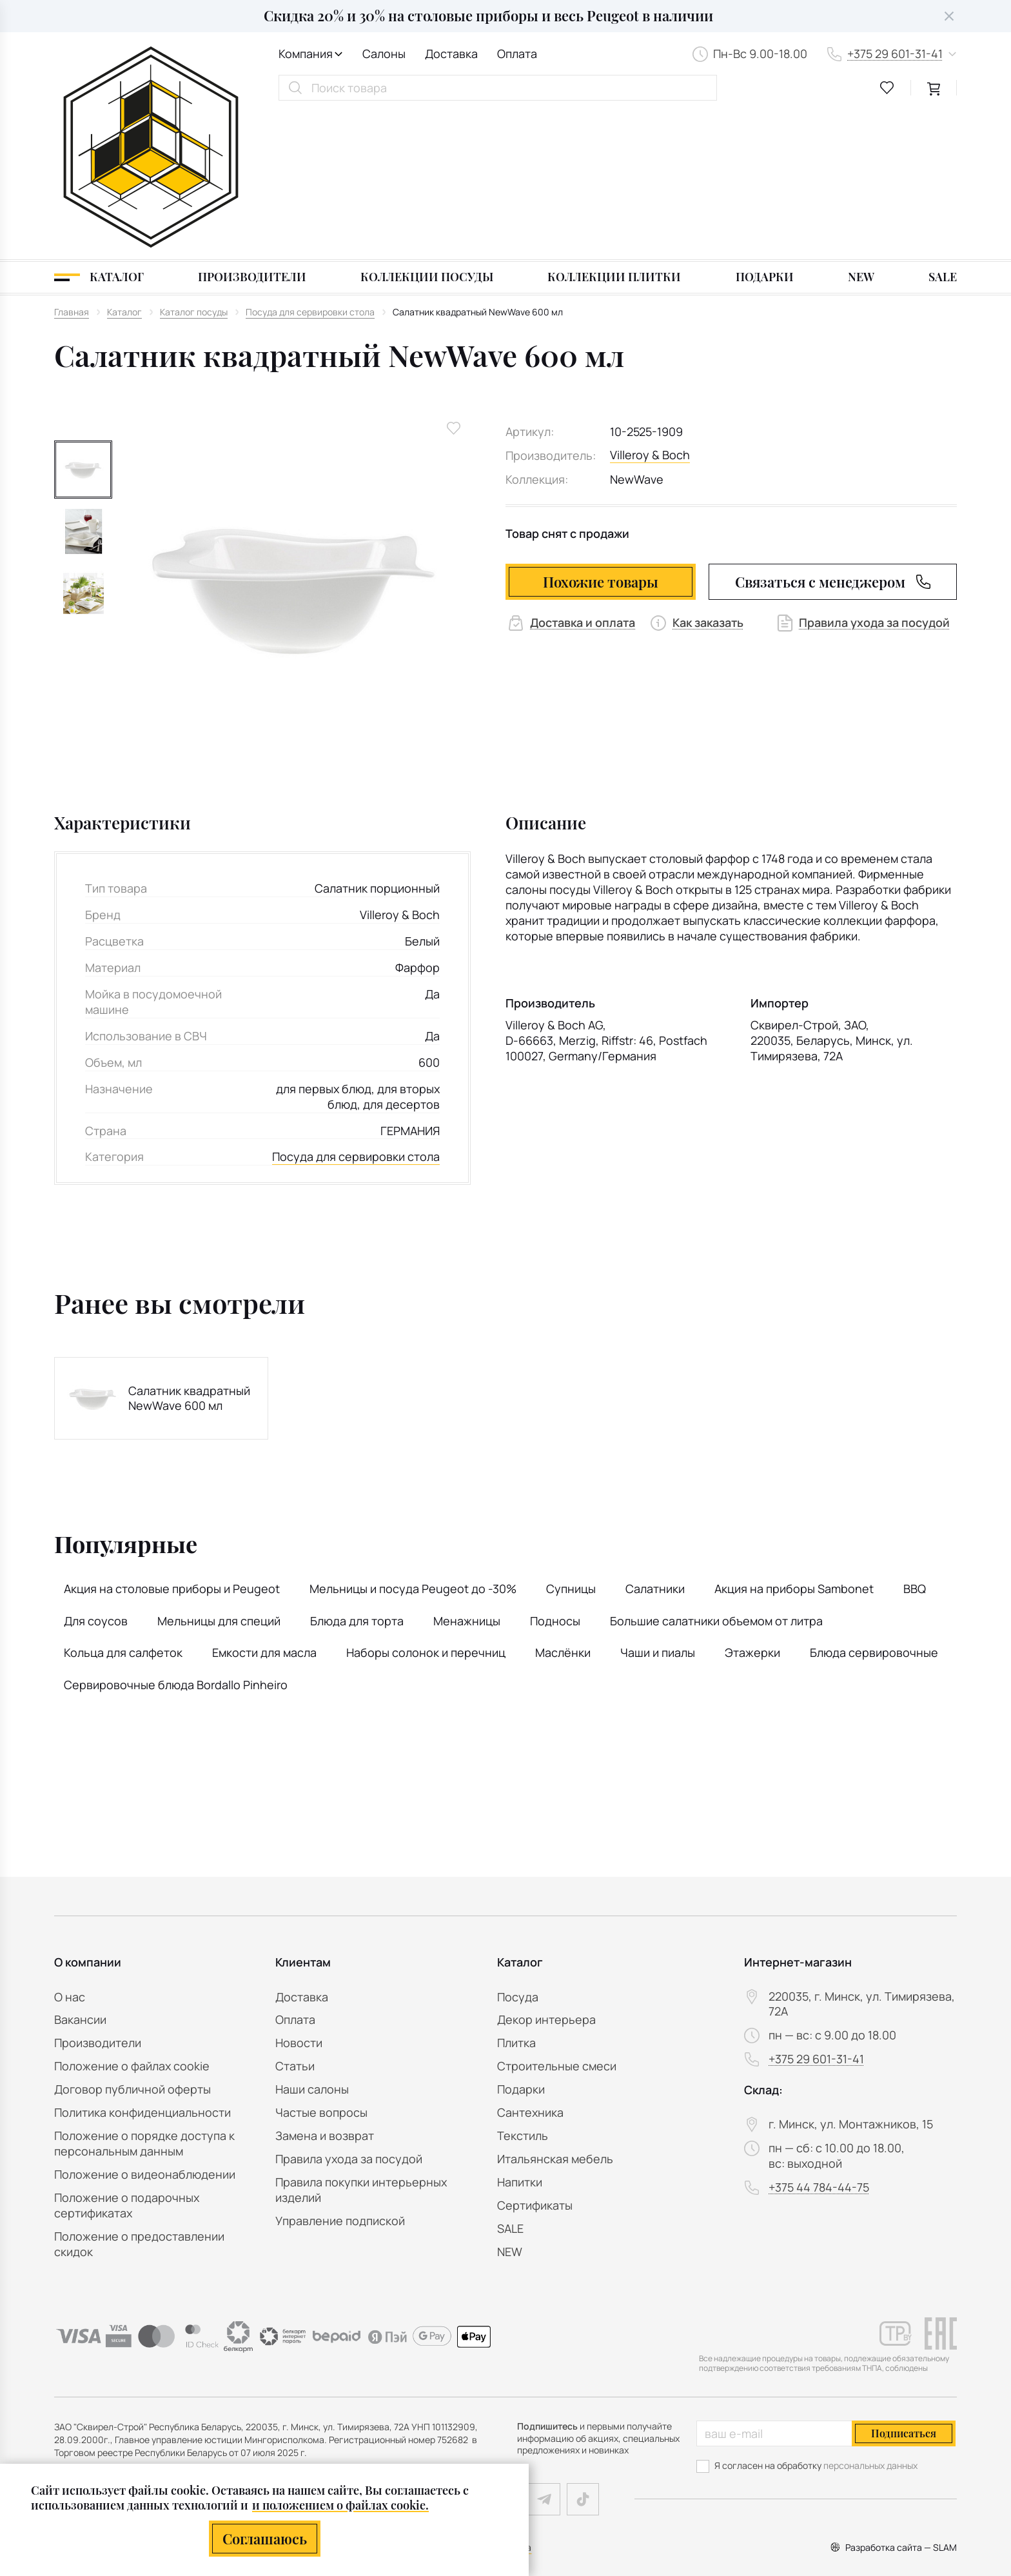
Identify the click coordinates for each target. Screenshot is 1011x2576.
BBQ (914, 1441)
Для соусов (96, 1473)
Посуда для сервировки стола (356, 1009)
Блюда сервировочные (874, 1505)
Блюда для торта (357, 1473)
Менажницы (466, 1473)
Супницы (571, 1441)
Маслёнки (563, 1505)
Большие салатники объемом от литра (716, 1473)
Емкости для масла (264, 1505)
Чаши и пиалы (657, 1505)
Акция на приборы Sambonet (794, 1441)
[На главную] (151, 73)
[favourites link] (887, 87)
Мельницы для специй (218, 1473)
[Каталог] (99, 130)
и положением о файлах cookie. (340, 2505)
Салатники (655, 1441)
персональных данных (870, 2465)
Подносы (555, 1473)
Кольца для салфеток (123, 1505)
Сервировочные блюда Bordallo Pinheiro (176, 1537)
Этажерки (752, 1505)
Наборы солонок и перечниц (425, 1505)
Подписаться (903, 2433)
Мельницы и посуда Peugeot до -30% (412, 1441)
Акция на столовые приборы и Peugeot (172, 1441)
